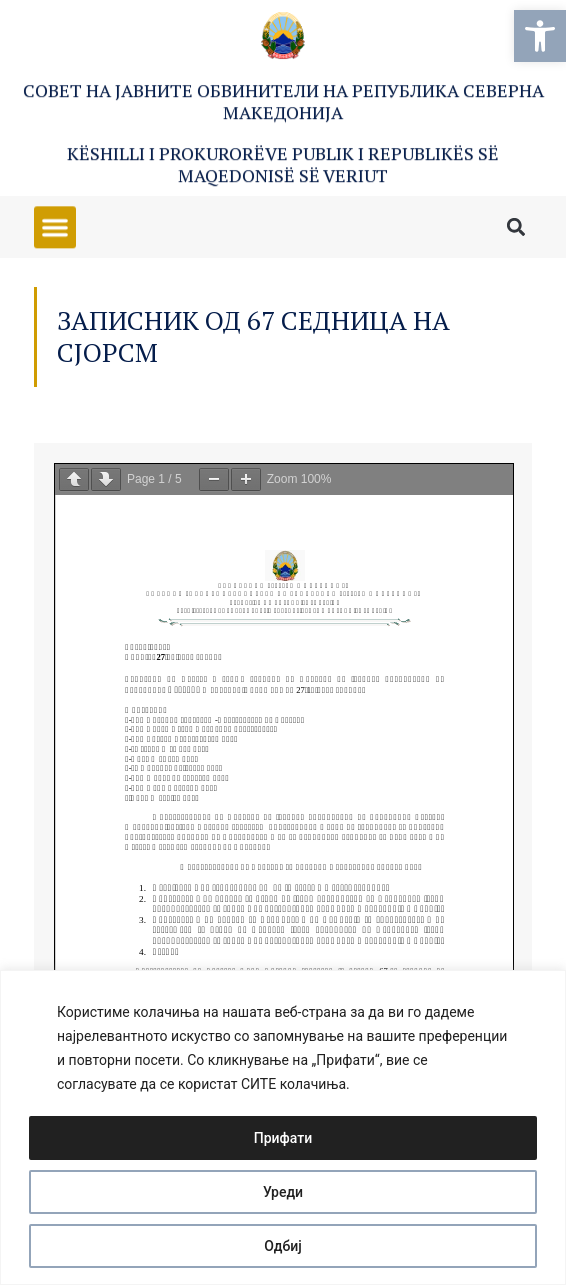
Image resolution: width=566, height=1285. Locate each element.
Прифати (283, 1138)
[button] (540, 36)
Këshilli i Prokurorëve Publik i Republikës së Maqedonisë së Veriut (283, 166)
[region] (283, 1127)
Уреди (283, 1192)
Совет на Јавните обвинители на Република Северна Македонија (283, 103)
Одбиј (283, 1246)
